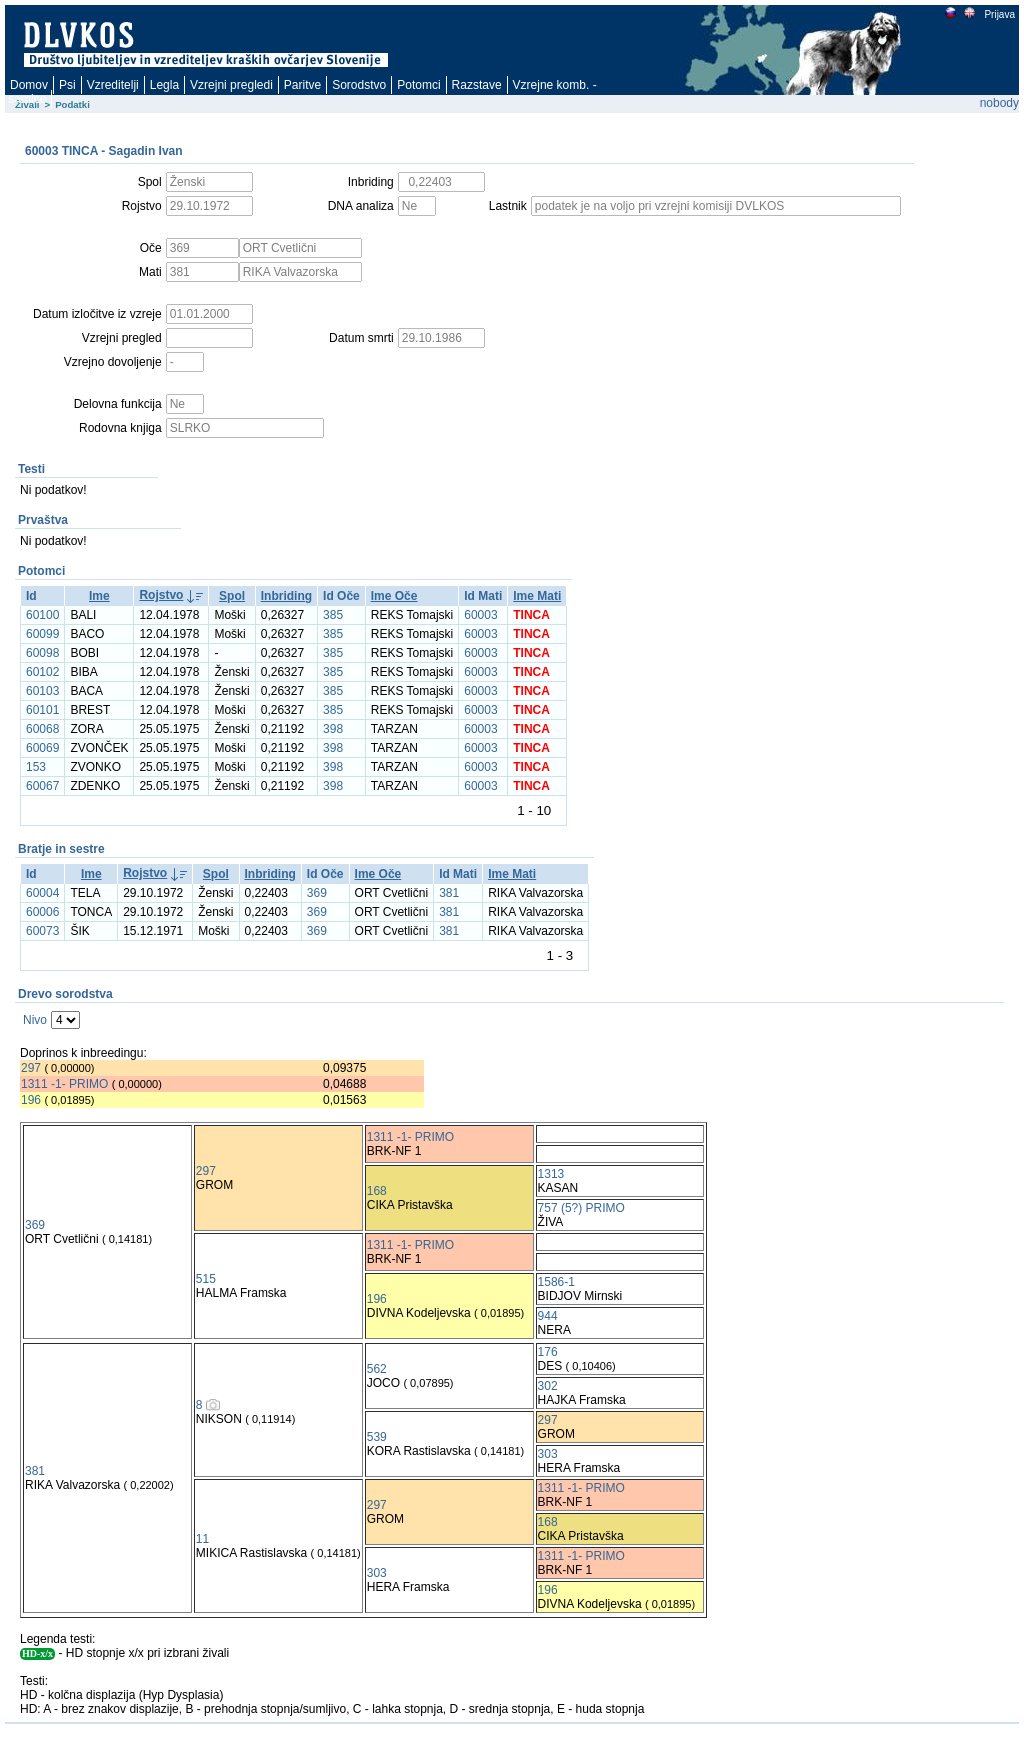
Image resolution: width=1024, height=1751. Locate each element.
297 (31, 1068)
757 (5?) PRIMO (581, 1208)
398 (333, 729)
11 (202, 1539)
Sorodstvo (359, 85)
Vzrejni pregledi (231, 85)
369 (317, 893)
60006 (42, 912)
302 (548, 1386)
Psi (67, 85)
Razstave (477, 85)
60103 (42, 691)
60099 (42, 634)
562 (377, 1369)
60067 (42, 786)
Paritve (302, 85)
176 (548, 1352)
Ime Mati (537, 596)
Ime (99, 596)
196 (31, 1100)
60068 (42, 729)
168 (377, 1191)
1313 (551, 1174)
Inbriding (286, 596)
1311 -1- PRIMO (64, 1084)
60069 (42, 748)
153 (36, 767)
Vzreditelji (113, 85)
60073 (42, 931)
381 (449, 893)
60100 (42, 615)
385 (333, 615)
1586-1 (556, 1282)
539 (377, 1437)
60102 (42, 672)
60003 (480, 615)
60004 (42, 893)
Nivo (35, 1020)
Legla (164, 85)
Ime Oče (394, 596)
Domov (29, 85)
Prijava (999, 14)
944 (548, 1316)
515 (206, 1279)
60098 (42, 653)
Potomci (418, 85)
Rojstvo (161, 595)
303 (548, 1454)
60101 (42, 710)
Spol (232, 596)
